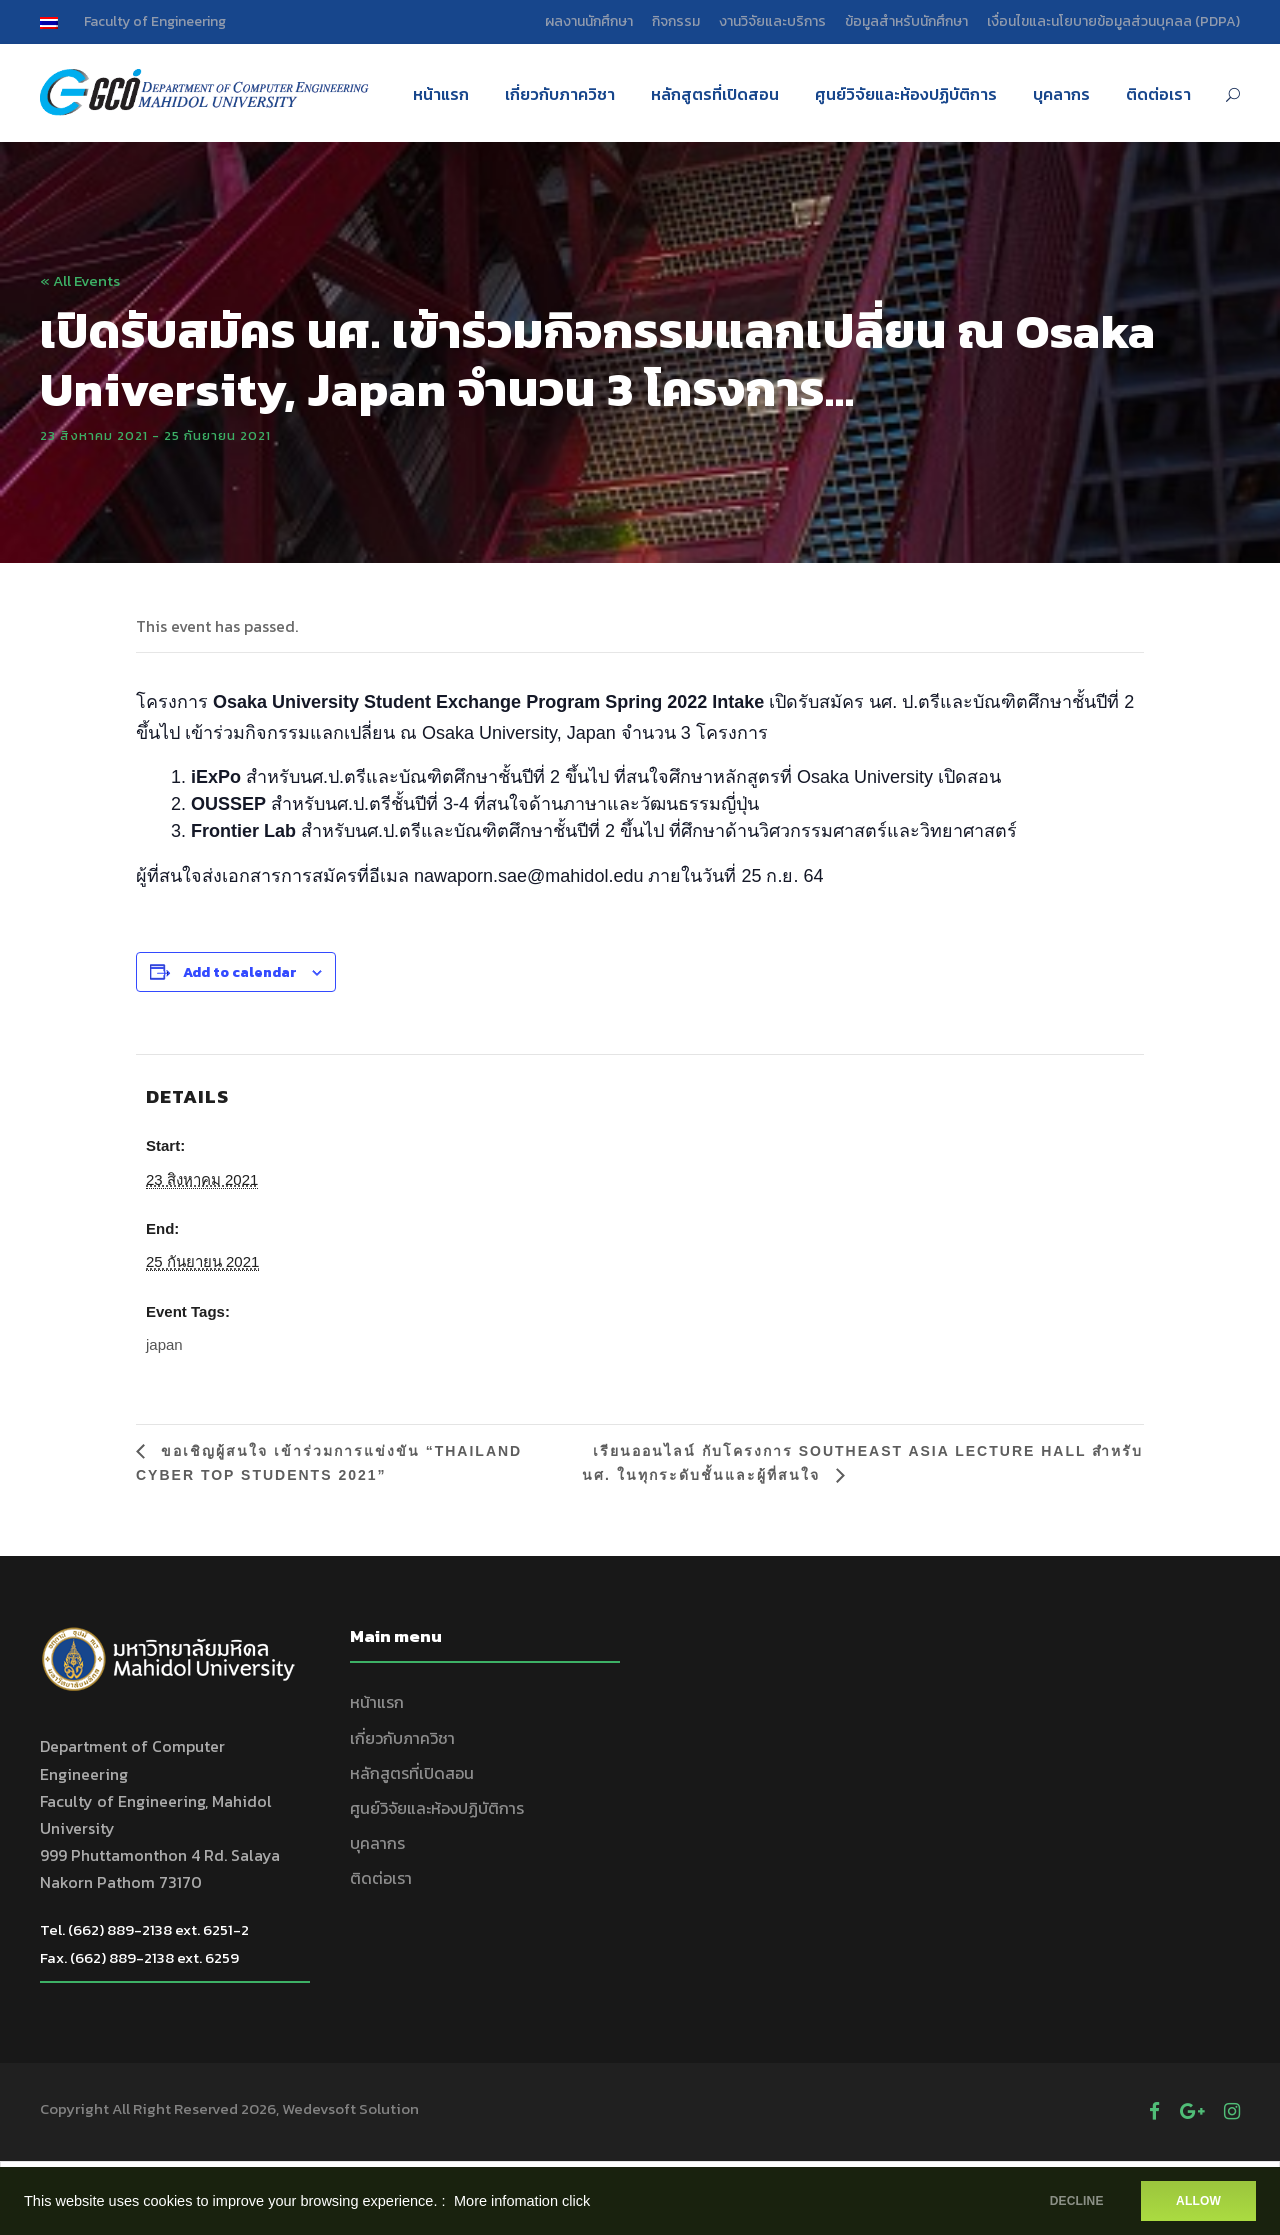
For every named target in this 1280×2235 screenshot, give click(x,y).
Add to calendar (240, 972)
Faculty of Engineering (155, 21)
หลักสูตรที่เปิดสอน (715, 94)
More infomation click (522, 2201)
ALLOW (1198, 2201)
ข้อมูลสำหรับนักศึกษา (906, 21)
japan (164, 1344)
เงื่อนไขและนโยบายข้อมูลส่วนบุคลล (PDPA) (1113, 21)
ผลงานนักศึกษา (589, 21)
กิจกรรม (676, 21)
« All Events (80, 280)
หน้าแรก (441, 94)
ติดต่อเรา (1158, 94)
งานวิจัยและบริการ (772, 21)
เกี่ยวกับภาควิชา (560, 94)
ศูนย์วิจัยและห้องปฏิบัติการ (906, 94)
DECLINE (1075, 2201)
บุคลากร (1061, 94)
